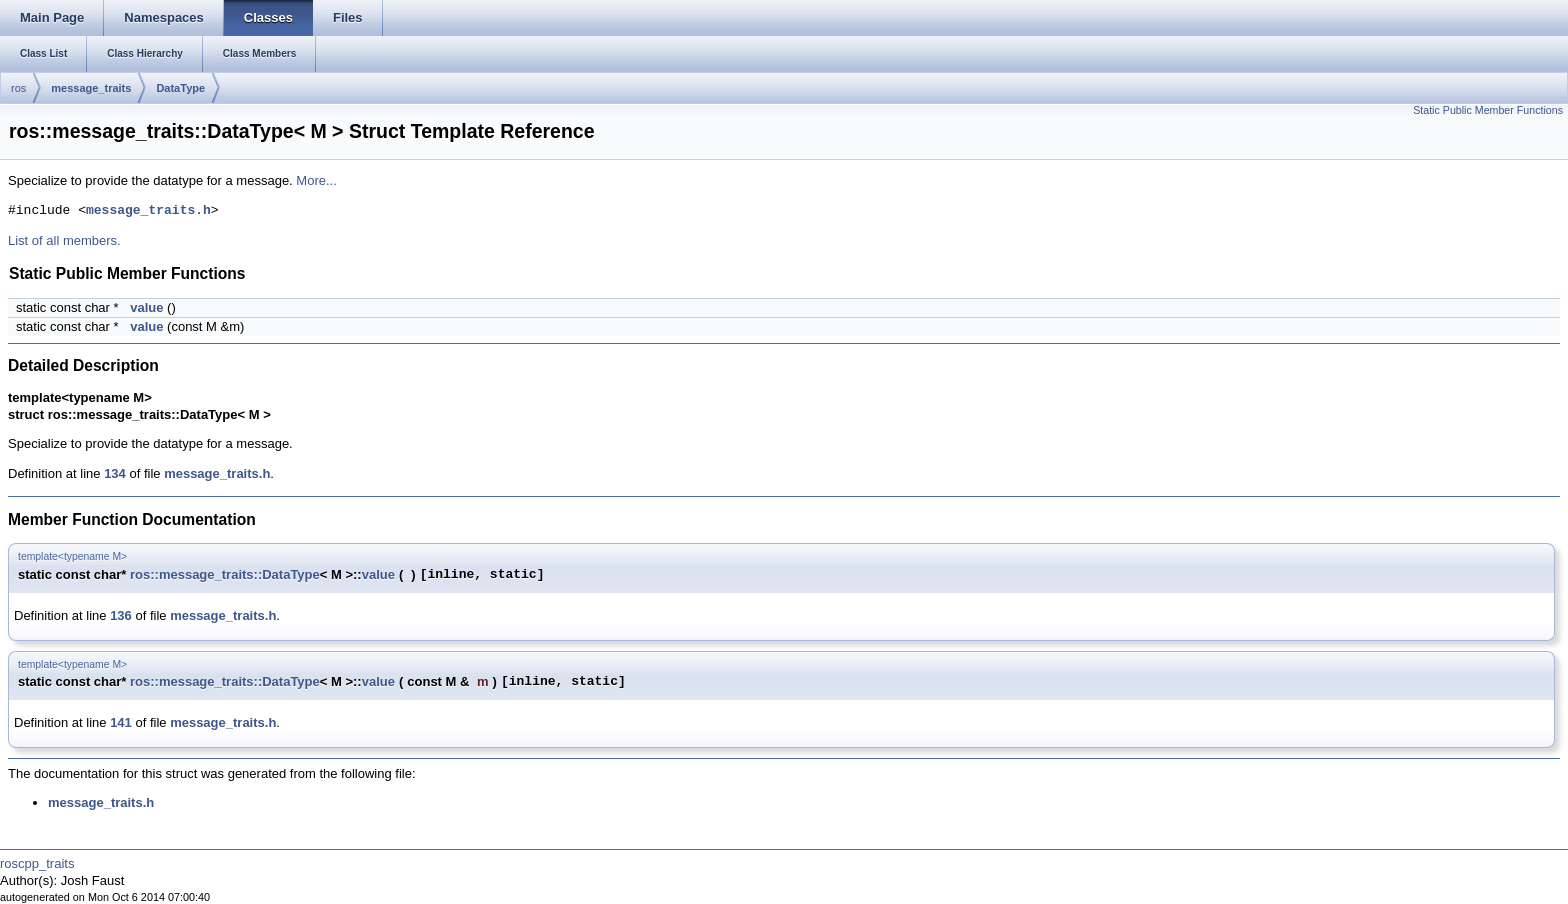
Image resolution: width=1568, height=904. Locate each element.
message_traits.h (148, 211)
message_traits (91, 88)
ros (18, 88)
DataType (180, 88)
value (146, 307)
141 (121, 722)
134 (115, 473)
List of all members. (64, 240)
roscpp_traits (37, 863)
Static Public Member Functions (1488, 110)
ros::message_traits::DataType (225, 574)
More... (316, 180)
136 (121, 615)
